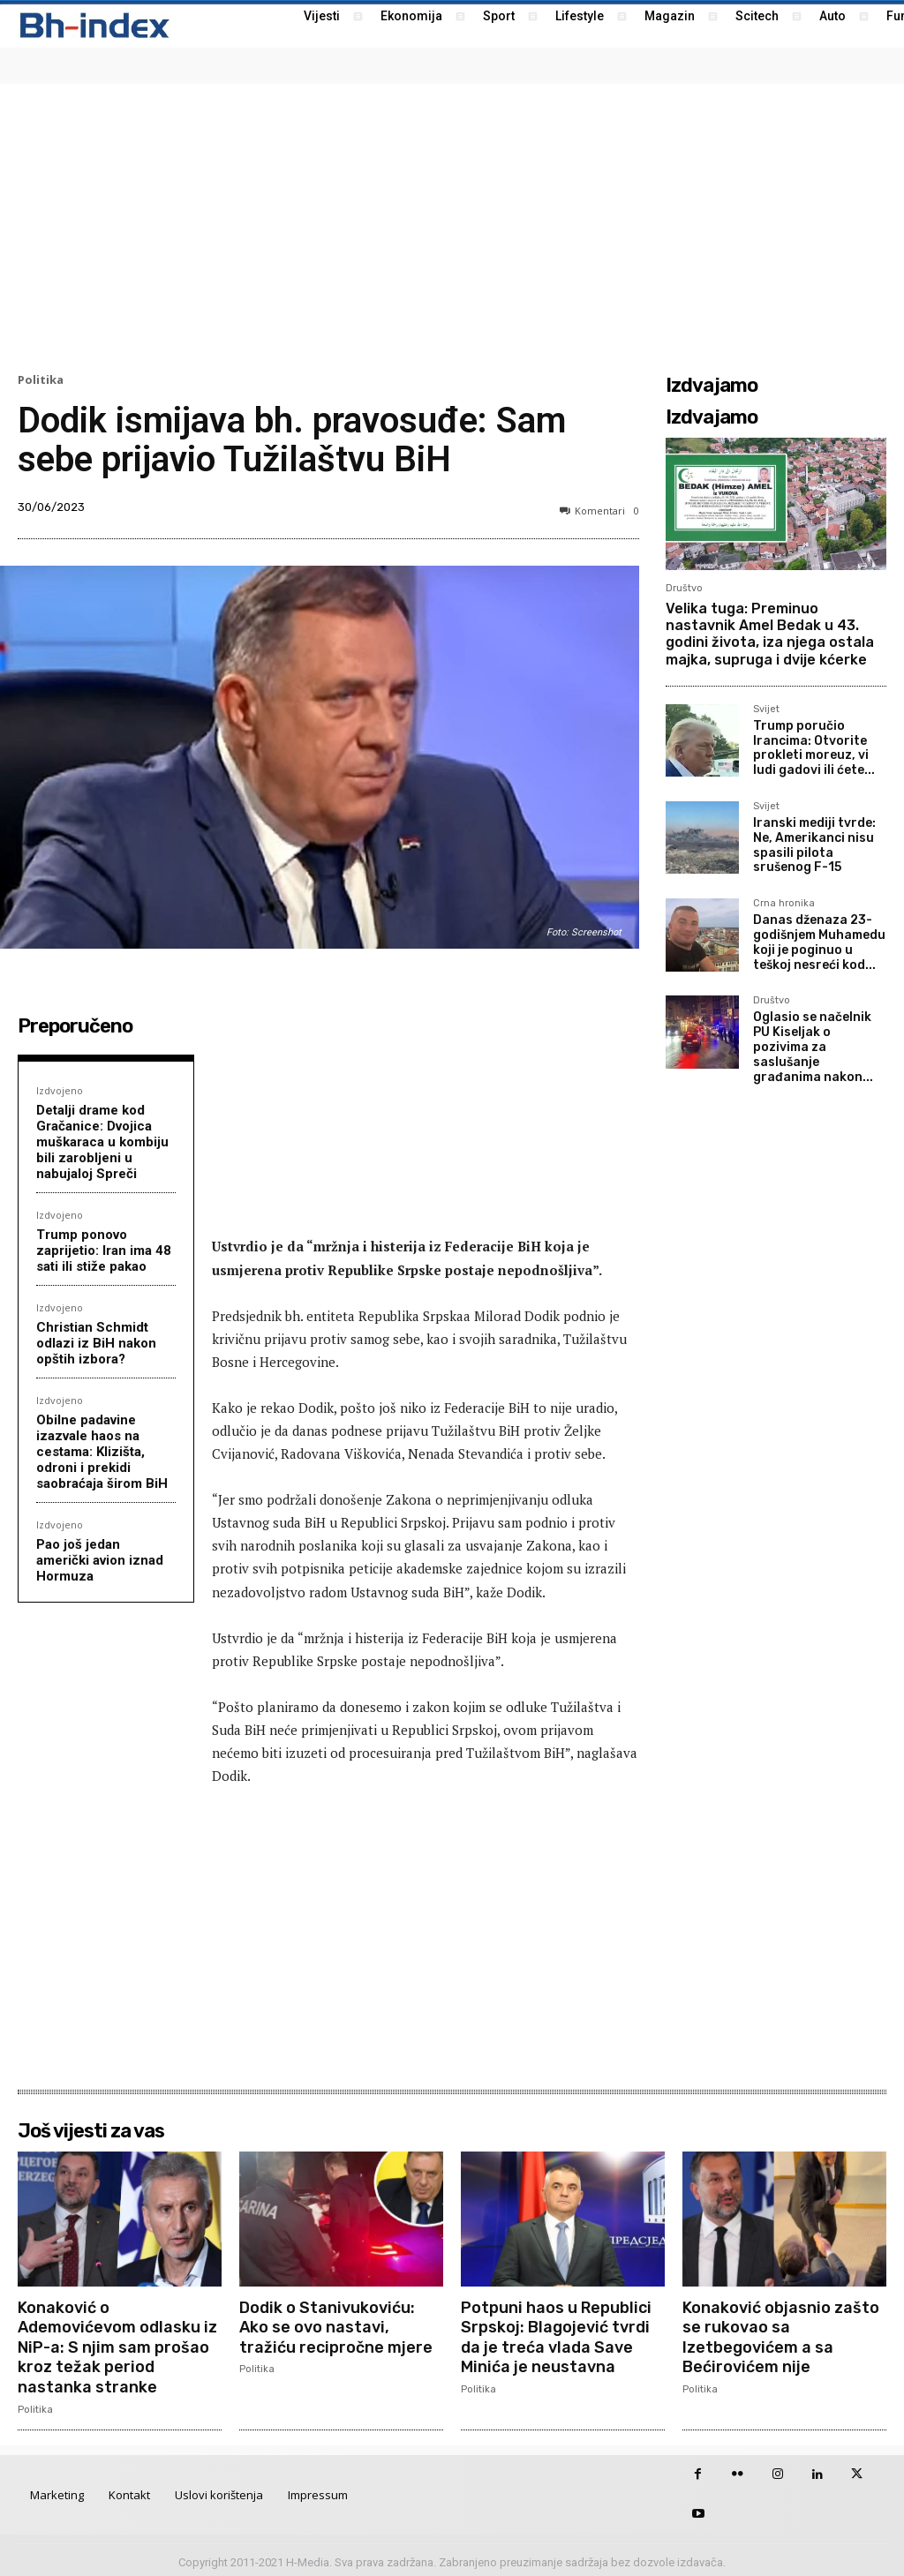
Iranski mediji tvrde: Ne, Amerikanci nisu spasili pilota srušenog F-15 (814, 845)
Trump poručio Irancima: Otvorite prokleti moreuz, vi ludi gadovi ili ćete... (814, 747)
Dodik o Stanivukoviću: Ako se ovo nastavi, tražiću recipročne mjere (336, 2325)
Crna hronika (784, 903)
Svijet (766, 709)
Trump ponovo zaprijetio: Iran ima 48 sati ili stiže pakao (103, 1250)
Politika (41, 380)
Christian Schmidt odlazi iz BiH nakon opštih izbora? (96, 1343)
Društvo (684, 588)
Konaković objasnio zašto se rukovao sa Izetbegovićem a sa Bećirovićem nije (780, 2335)
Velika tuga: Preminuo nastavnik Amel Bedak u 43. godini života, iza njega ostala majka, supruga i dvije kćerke (770, 634)
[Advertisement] (452, 225)
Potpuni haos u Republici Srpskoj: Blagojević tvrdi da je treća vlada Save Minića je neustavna (556, 2335)
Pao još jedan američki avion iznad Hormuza (99, 1560)
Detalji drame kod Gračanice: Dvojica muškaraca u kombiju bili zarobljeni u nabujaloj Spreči (102, 1142)
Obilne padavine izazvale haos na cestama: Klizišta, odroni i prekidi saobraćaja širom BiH (102, 1451)
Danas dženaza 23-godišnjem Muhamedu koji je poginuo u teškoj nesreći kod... (819, 942)
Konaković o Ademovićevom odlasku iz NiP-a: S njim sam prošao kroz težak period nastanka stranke (117, 2344)
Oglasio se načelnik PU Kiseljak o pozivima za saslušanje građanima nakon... (813, 1047)
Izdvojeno (59, 1090)
